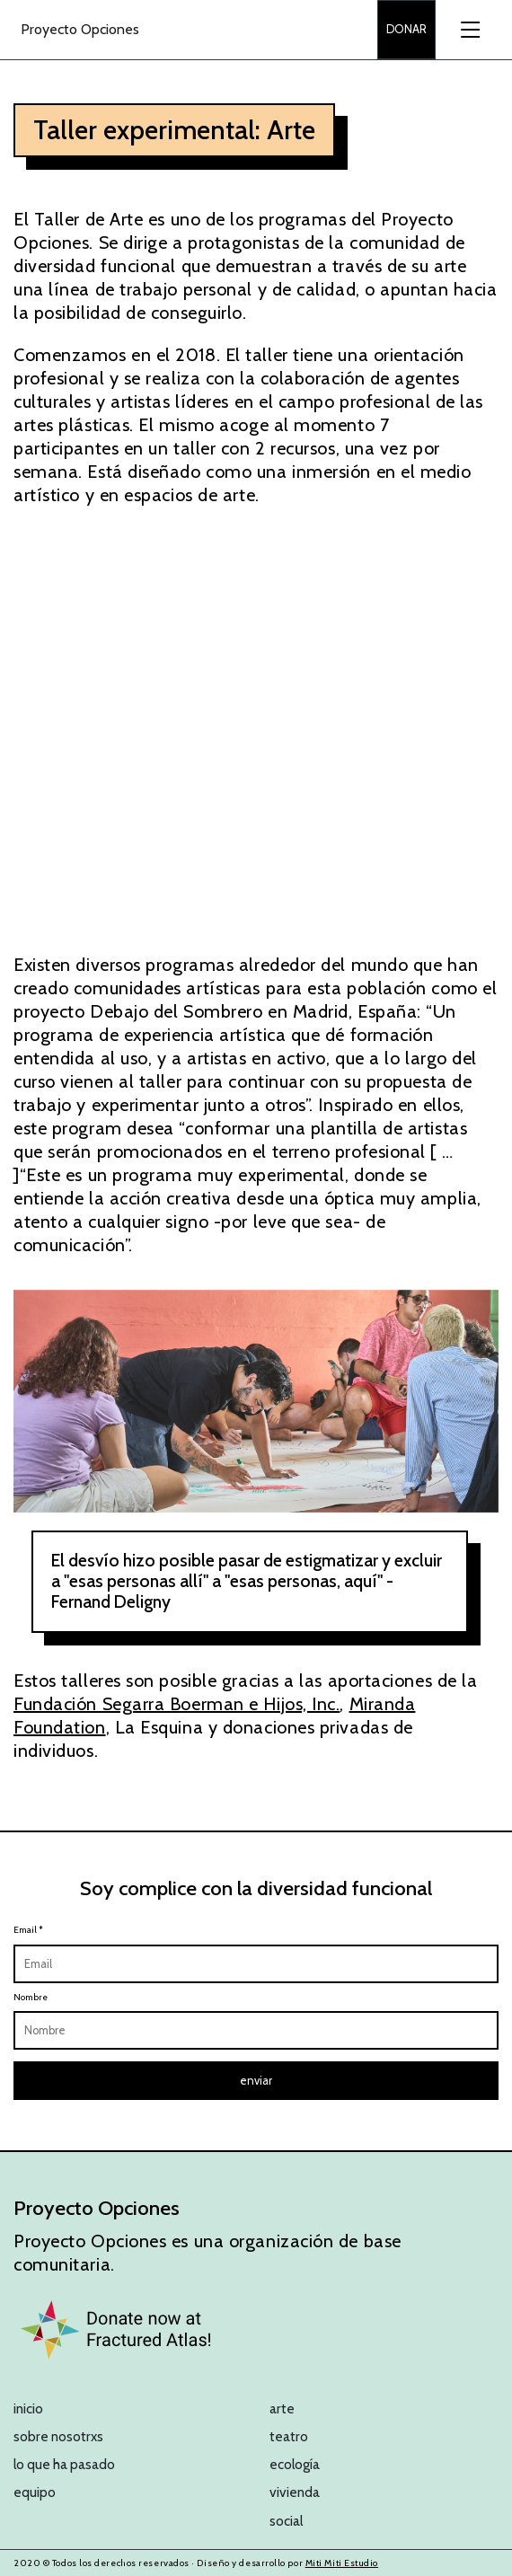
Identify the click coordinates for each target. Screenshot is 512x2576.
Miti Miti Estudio (341, 2563)
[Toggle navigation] (469, 29)
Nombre (30, 1997)
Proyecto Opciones (80, 29)
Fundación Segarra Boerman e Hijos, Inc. (176, 1704)
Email (28, 1930)
